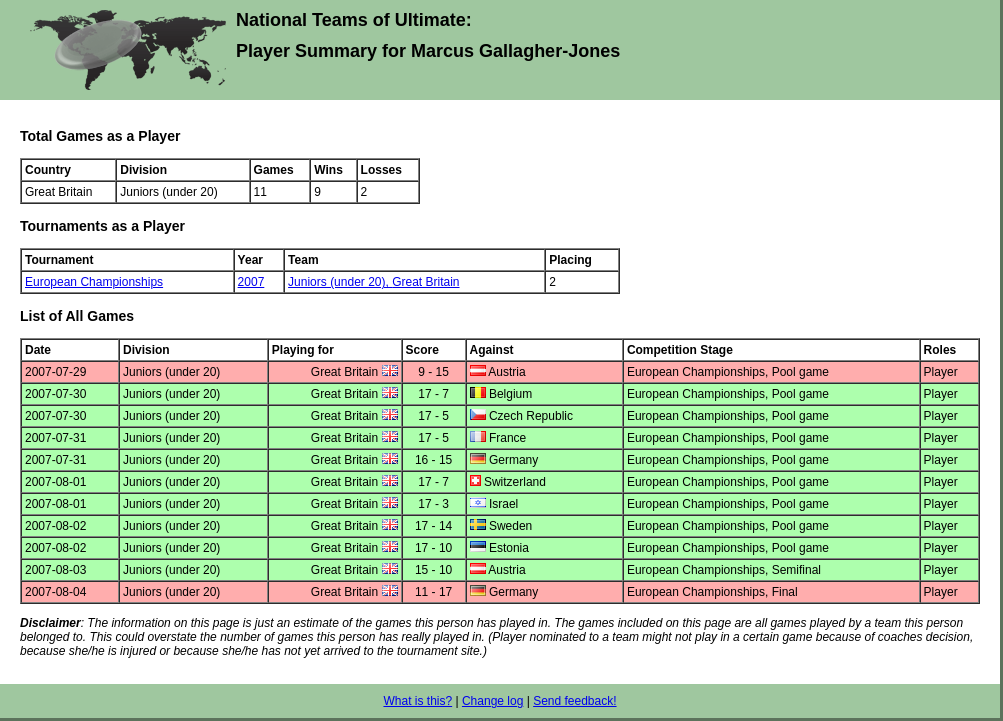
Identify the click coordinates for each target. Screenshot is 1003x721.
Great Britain (425, 282)
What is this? (417, 701)
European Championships (94, 282)
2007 (251, 282)
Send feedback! (574, 701)
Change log (492, 701)
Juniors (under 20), (340, 282)
